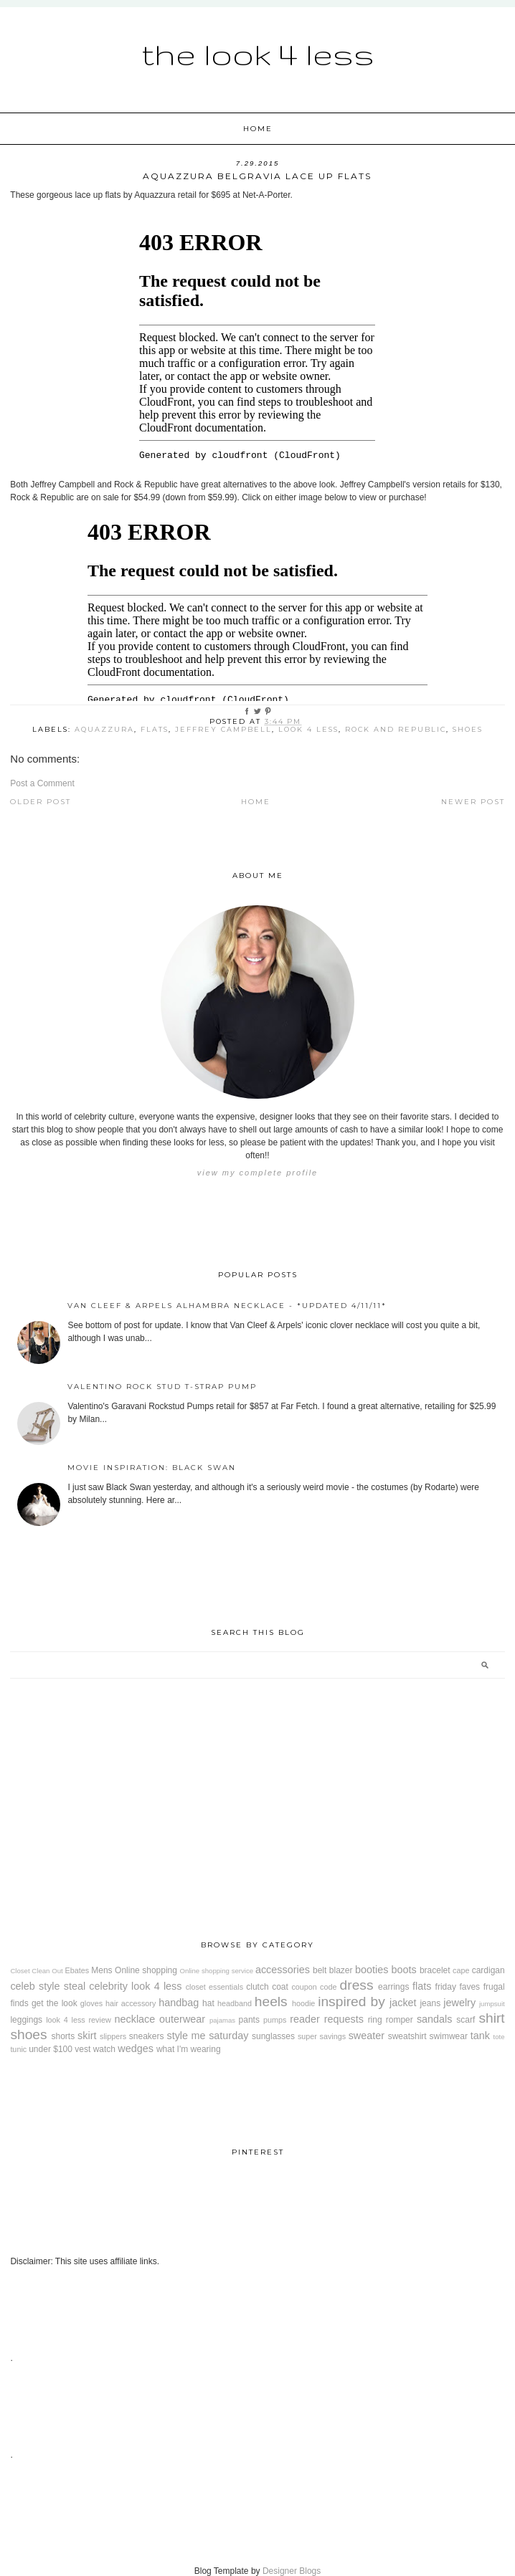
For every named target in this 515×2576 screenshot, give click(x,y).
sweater (366, 2035)
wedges (135, 2048)
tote (499, 2037)
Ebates (77, 1970)
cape (461, 1970)
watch (104, 2049)
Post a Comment (42, 783)
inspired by (351, 2001)
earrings (393, 1987)
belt (319, 1970)
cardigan (488, 1970)
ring (375, 2020)
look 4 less (308, 729)
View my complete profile (257, 1172)
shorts (63, 2036)
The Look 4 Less (257, 54)
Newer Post (473, 801)
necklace (135, 2019)
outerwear (182, 2019)
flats (155, 729)
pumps (274, 2020)
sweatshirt (407, 2036)
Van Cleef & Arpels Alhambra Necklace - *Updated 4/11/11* (227, 1305)
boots (404, 1969)
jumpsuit (492, 2004)
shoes (468, 729)
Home (258, 128)
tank (480, 2035)
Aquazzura (104, 729)
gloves (91, 2003)
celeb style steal (47, 1986)
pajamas (222, 2020)
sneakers (146, 2036)
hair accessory (130, 2003)
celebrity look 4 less (135, 1986)
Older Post (40, 801)
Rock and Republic (395, 729)
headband (234, 2003)
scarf (465, 2020)
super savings (322, 2036)
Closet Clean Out (36, 1971)
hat (208, 2003)
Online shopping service (216, 1971)
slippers (113, 2036)
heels (271, 2001)
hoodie (303, 2003)
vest (82, 2049)
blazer (341, 1970)
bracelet (435, 1970)
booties (371, 1969)
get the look (54, 2003)
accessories (282, 1969)
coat (280, 1987)
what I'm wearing (188, 2049)
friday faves (458, 1987)
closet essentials (214, 1987)
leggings (26, 2020)
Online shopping (146, 1970)
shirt (491, 2018)
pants (249, 2020)
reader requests (327, 2019)
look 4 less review (78, 2020)
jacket (403, 2002)
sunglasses (273, 2036)
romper (399, 2020)
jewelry (459, 2002)
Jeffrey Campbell (223, 729)
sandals (435, 2019)
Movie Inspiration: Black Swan (151, 1467)
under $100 (50, 2049)
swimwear (449, 2036)
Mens (101, 1970)
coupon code (313, 1987)
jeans (430, 2003)
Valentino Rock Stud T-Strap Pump (162, 1386)
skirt (86, 2035)
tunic (18, 2049)
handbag (179, 2002)
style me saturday (207, 2035)
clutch (257, 1987)
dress (357, 1985)
